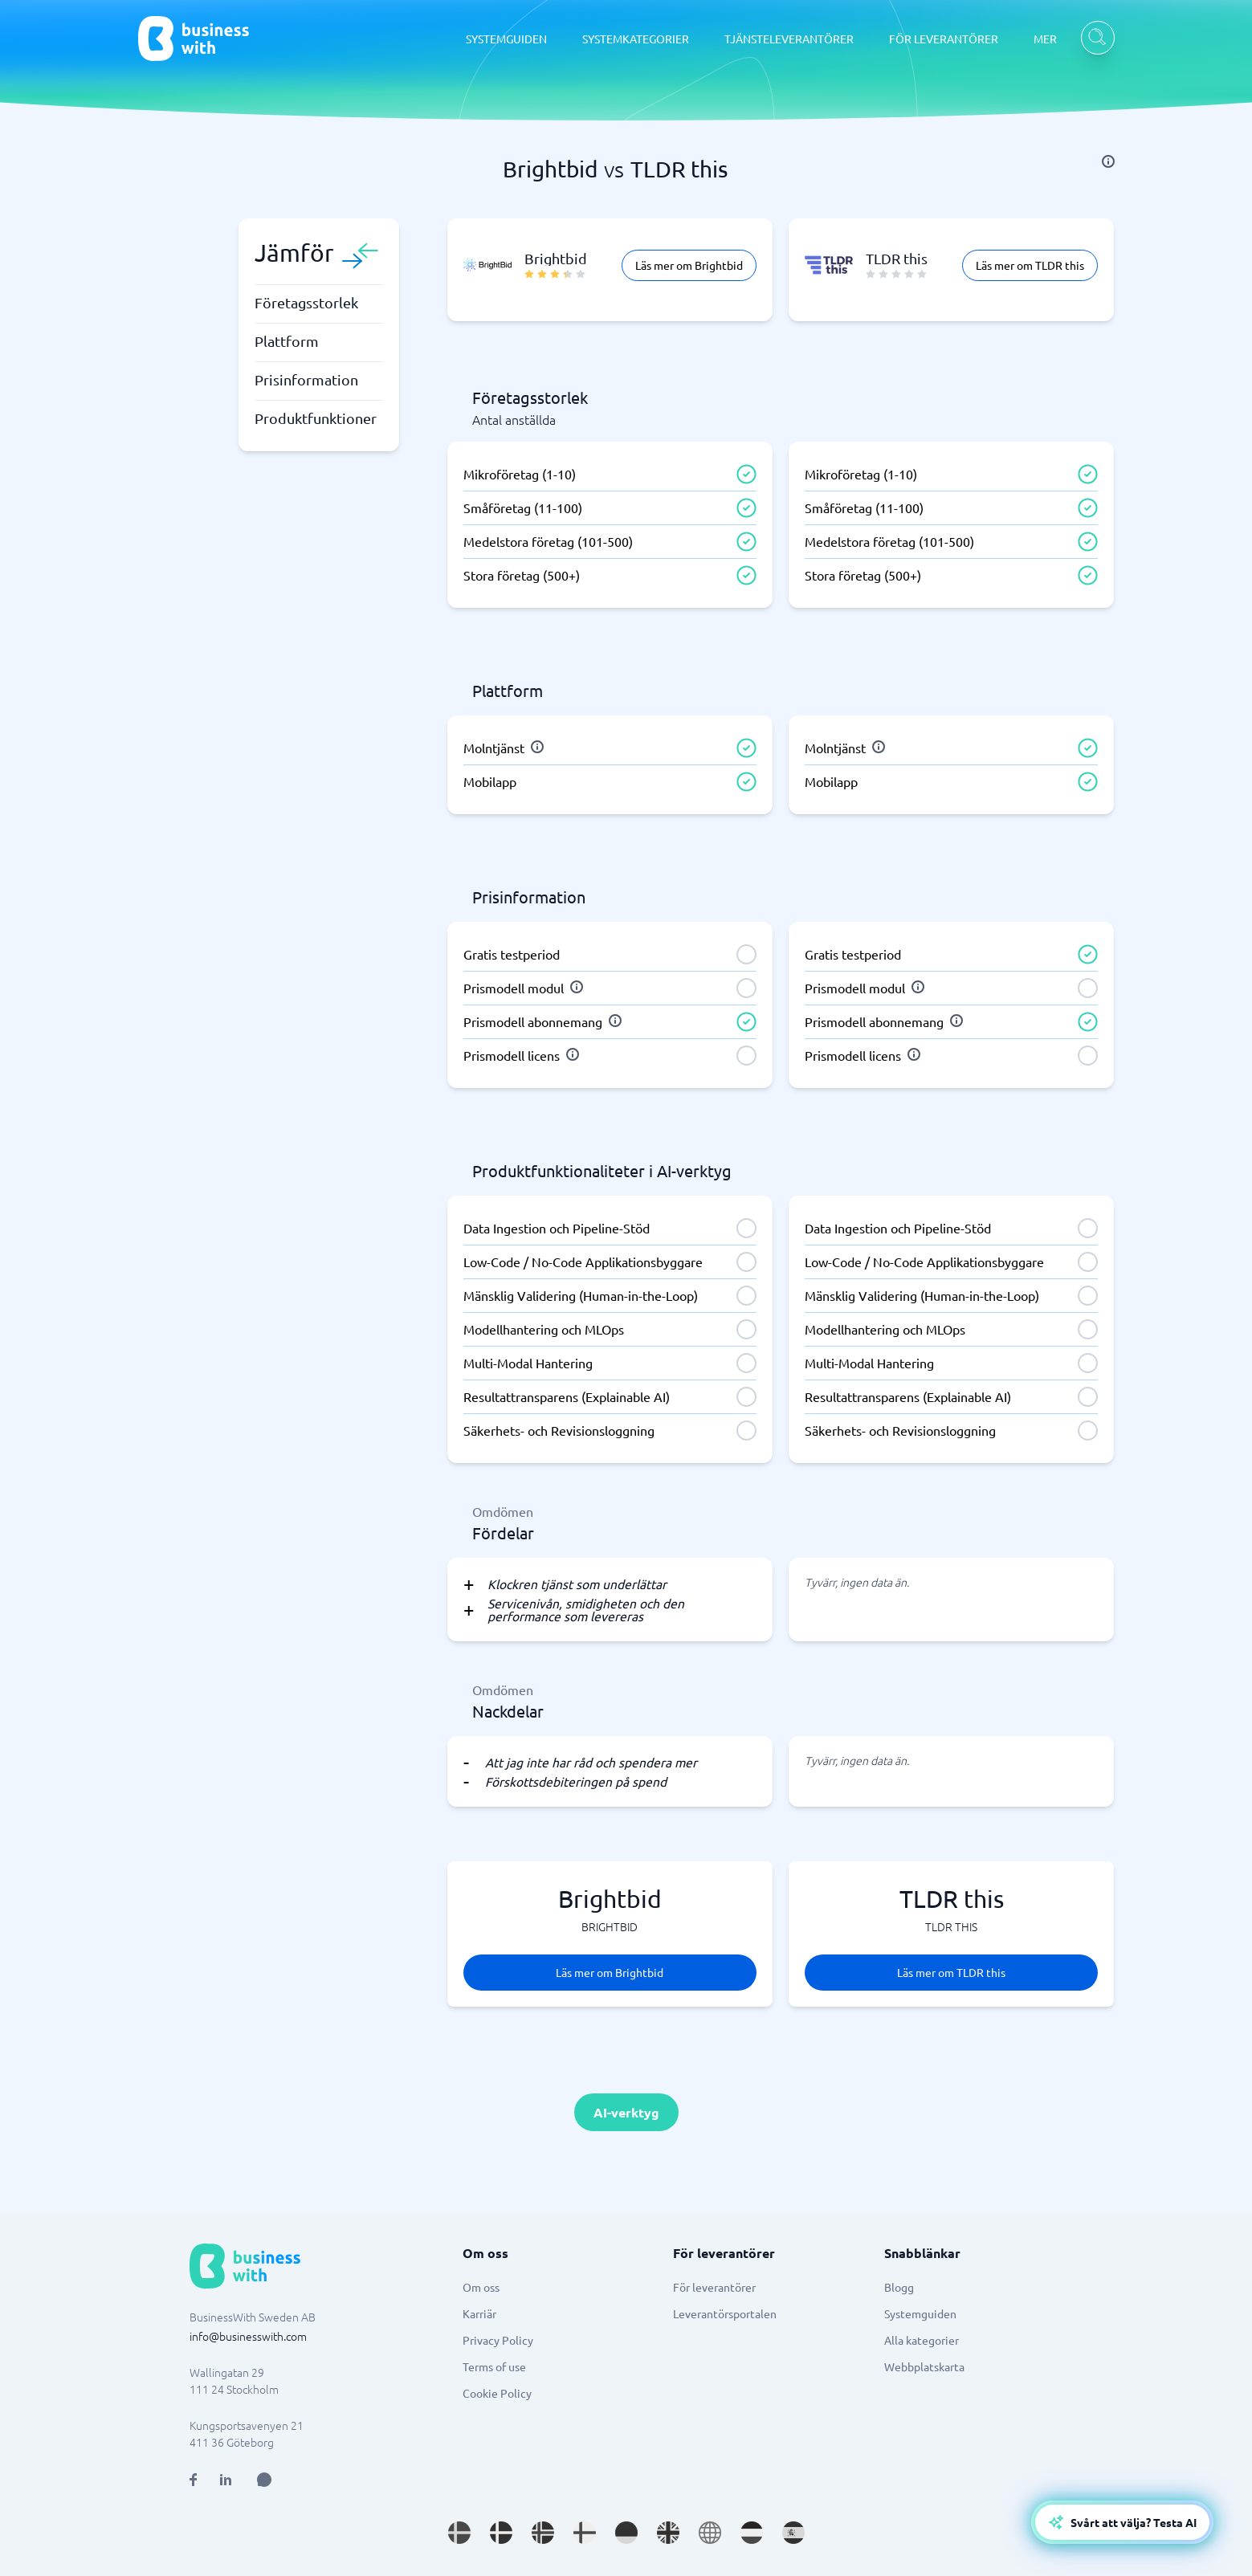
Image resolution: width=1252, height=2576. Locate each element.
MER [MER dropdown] (1045, 38)
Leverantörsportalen (725, 2313)
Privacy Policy (498, 2340)
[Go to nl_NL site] (751, 2532)
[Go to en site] (710, 2532)
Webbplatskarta (924, 2366)
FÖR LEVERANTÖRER (943, 38)
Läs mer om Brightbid (689, 265)
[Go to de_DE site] (626, 2532)
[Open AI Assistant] (264, 2479)
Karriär (479, 2313)
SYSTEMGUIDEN (506, 38)
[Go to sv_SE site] (459, 2532)
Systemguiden (920, 2313)
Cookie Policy (497, 2393)
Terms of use (494, 2366)
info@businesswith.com (248, 2336)
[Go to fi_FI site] (584, 2532)
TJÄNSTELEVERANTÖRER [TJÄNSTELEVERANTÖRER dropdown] (789, 38)
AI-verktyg (626, 2112)
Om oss (481, 2287)
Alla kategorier (921, 2340)
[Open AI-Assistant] (1122, 2522)
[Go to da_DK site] (501, 2532)
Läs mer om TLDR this (1030, 265)
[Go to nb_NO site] (543, 2532)
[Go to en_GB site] (668, 2532)
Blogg (899, 2287)
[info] (1108, 161)
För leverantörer (714, 2287)
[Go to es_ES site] (793, 2532)
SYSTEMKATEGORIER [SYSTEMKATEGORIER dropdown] (635, 38)
